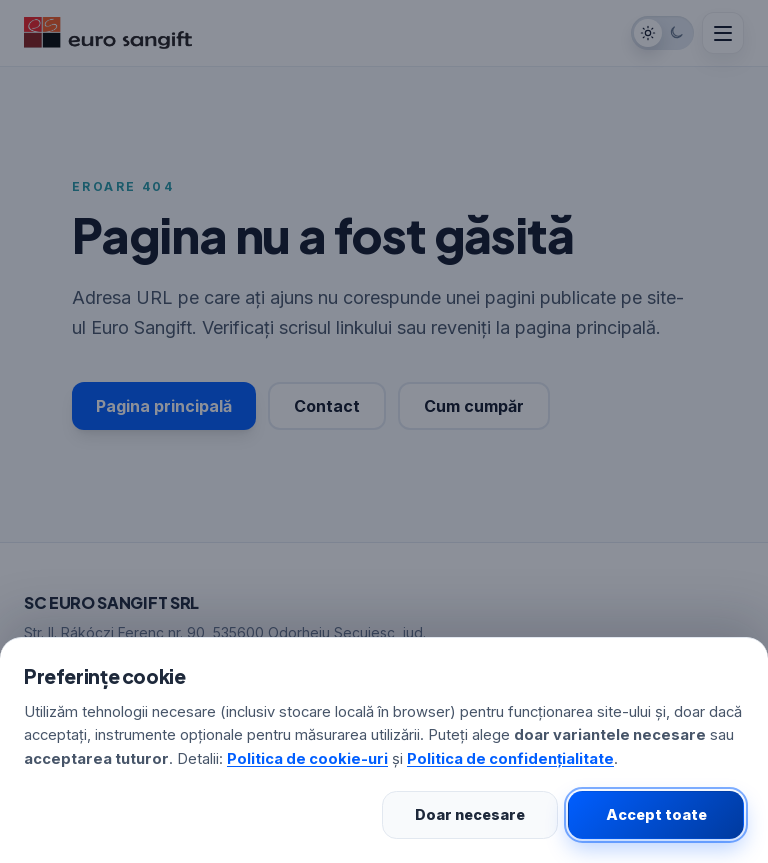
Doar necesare (470, 814)
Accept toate (656, 814)
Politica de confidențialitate (510, 759)
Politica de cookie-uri (307, 759)
